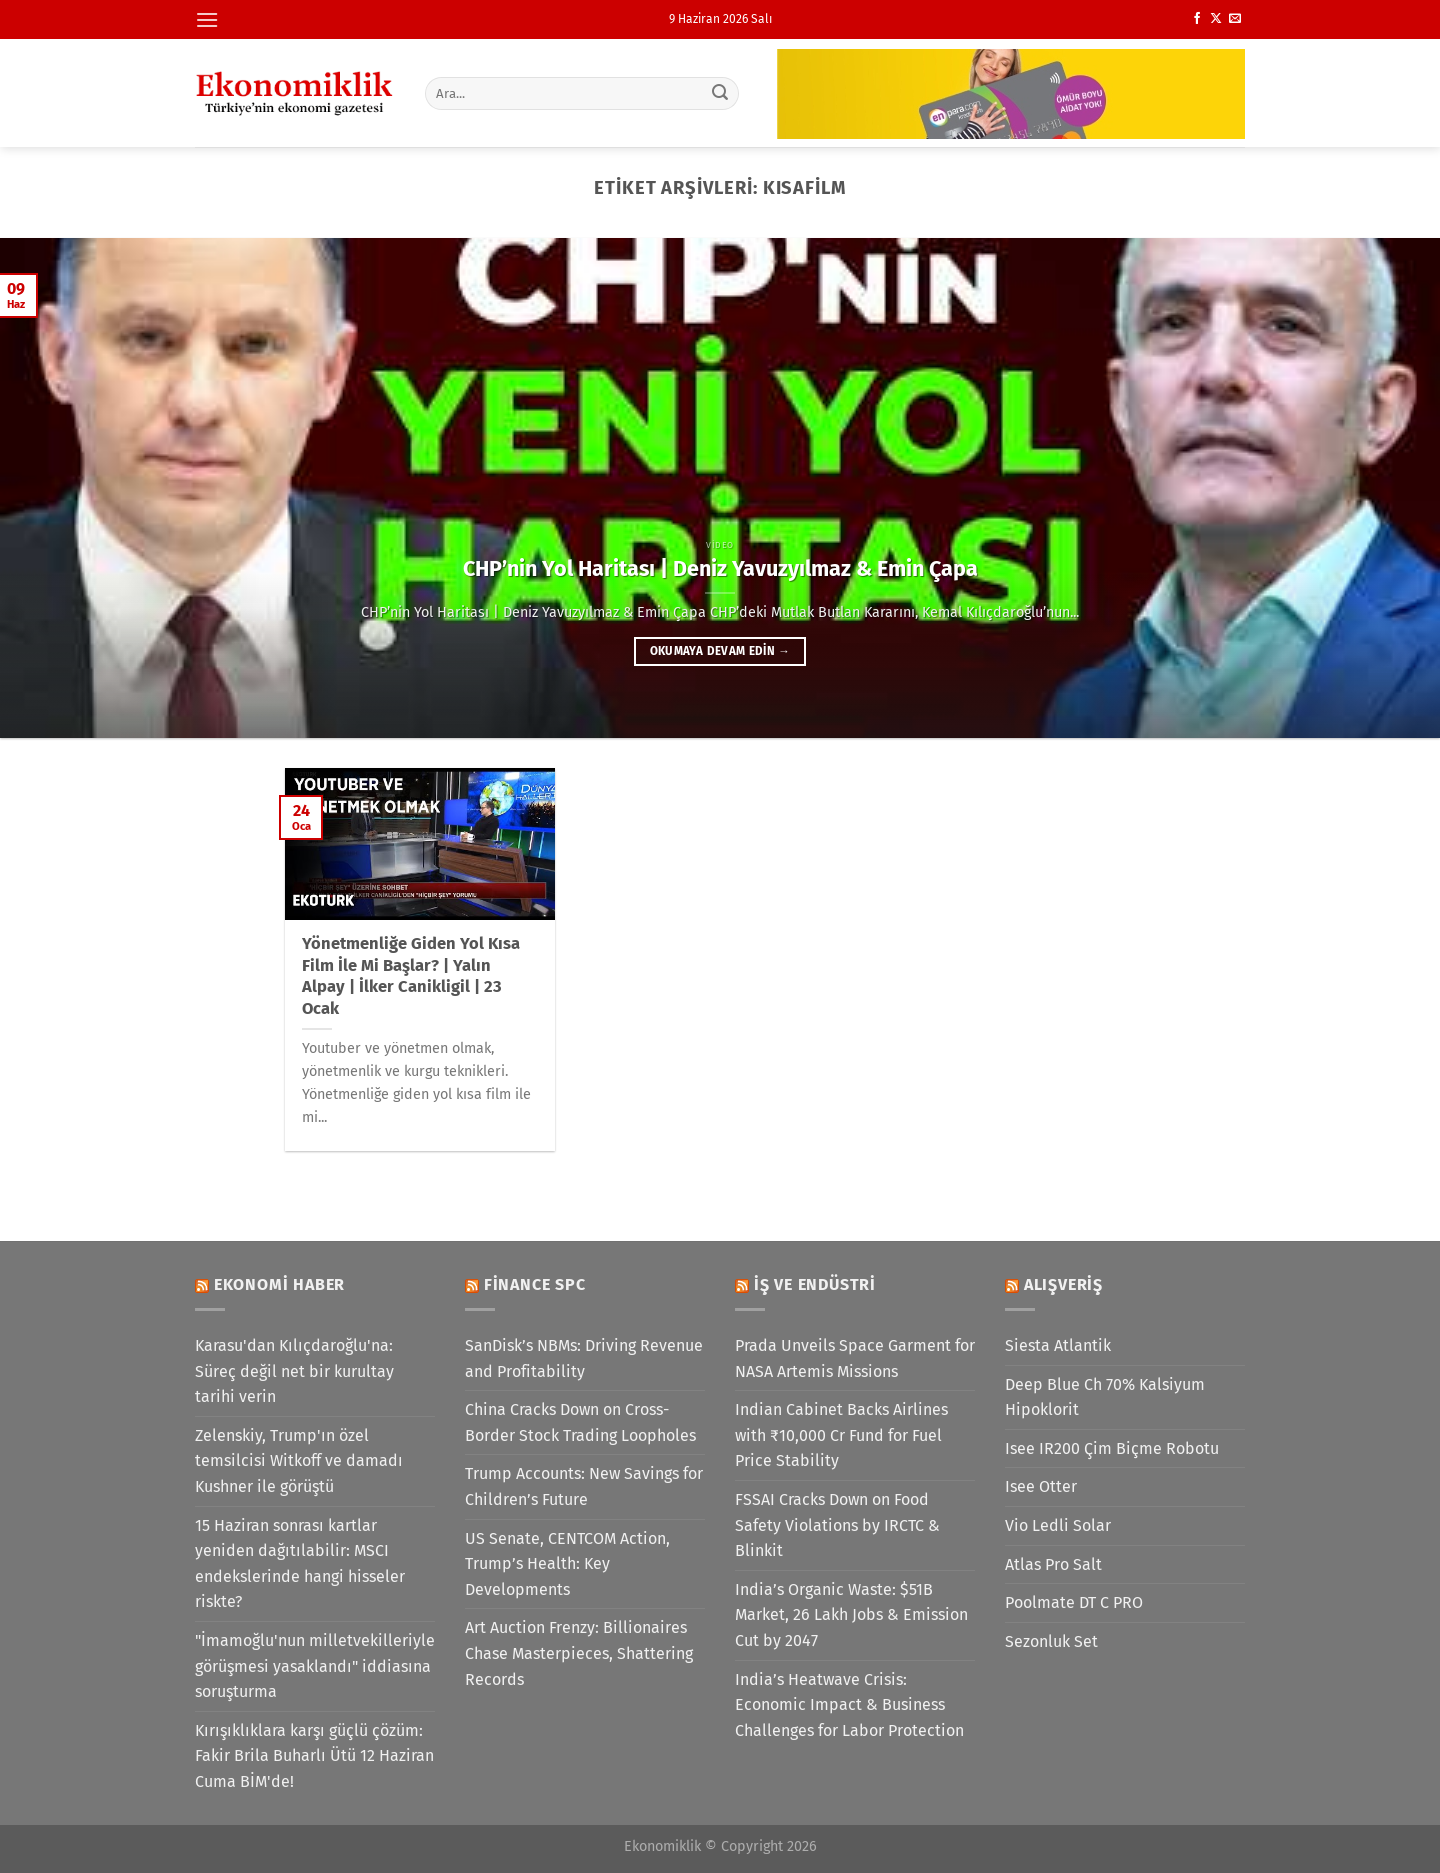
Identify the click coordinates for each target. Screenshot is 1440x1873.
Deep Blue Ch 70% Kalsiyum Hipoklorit (1105, 1397)
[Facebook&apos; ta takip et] (1197, 19)
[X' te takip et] (1216, 19)
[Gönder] (721, 93)
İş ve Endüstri (815, 1284)
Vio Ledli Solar (1058, 1525)
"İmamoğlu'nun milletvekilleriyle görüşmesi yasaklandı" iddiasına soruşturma (315, 1666)
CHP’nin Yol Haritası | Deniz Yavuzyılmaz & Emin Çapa (720, 569)
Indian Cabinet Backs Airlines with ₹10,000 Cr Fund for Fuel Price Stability (841, 1435)
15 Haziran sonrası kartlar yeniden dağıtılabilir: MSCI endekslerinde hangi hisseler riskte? (300, 1564)
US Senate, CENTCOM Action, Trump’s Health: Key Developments (567, 1564)
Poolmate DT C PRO (1074, 1602)
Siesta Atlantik (1058, 1345)
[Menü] (207, 19)
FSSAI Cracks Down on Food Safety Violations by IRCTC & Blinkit (837, 1525)
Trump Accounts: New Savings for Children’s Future (584, 1486)
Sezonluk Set (1051, 1641)
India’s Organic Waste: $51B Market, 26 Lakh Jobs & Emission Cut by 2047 (851, 1615)
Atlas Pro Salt (1053, 1564)
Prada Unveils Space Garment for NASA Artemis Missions (855, 1358)
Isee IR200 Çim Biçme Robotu (1112, 1448)
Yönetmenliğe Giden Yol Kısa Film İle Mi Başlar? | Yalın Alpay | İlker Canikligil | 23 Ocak (411, 976)
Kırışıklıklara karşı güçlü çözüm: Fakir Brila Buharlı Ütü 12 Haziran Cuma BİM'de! (314, 1756)
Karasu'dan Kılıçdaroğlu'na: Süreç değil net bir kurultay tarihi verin (294, 1371)
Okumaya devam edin (720, 651)
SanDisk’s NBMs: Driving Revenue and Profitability (584, 1358)
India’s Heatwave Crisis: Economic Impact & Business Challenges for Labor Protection (849, 1705)
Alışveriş (1063, 1284)
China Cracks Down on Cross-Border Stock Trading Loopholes (580, 1422)
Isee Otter (1041, 1486)
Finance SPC (535, 1284)
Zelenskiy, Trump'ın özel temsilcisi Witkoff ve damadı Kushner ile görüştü (299, 1461)
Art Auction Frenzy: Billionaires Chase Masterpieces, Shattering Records (579, 1653)
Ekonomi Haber (279, 1284)
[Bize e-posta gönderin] (1235, 19)
